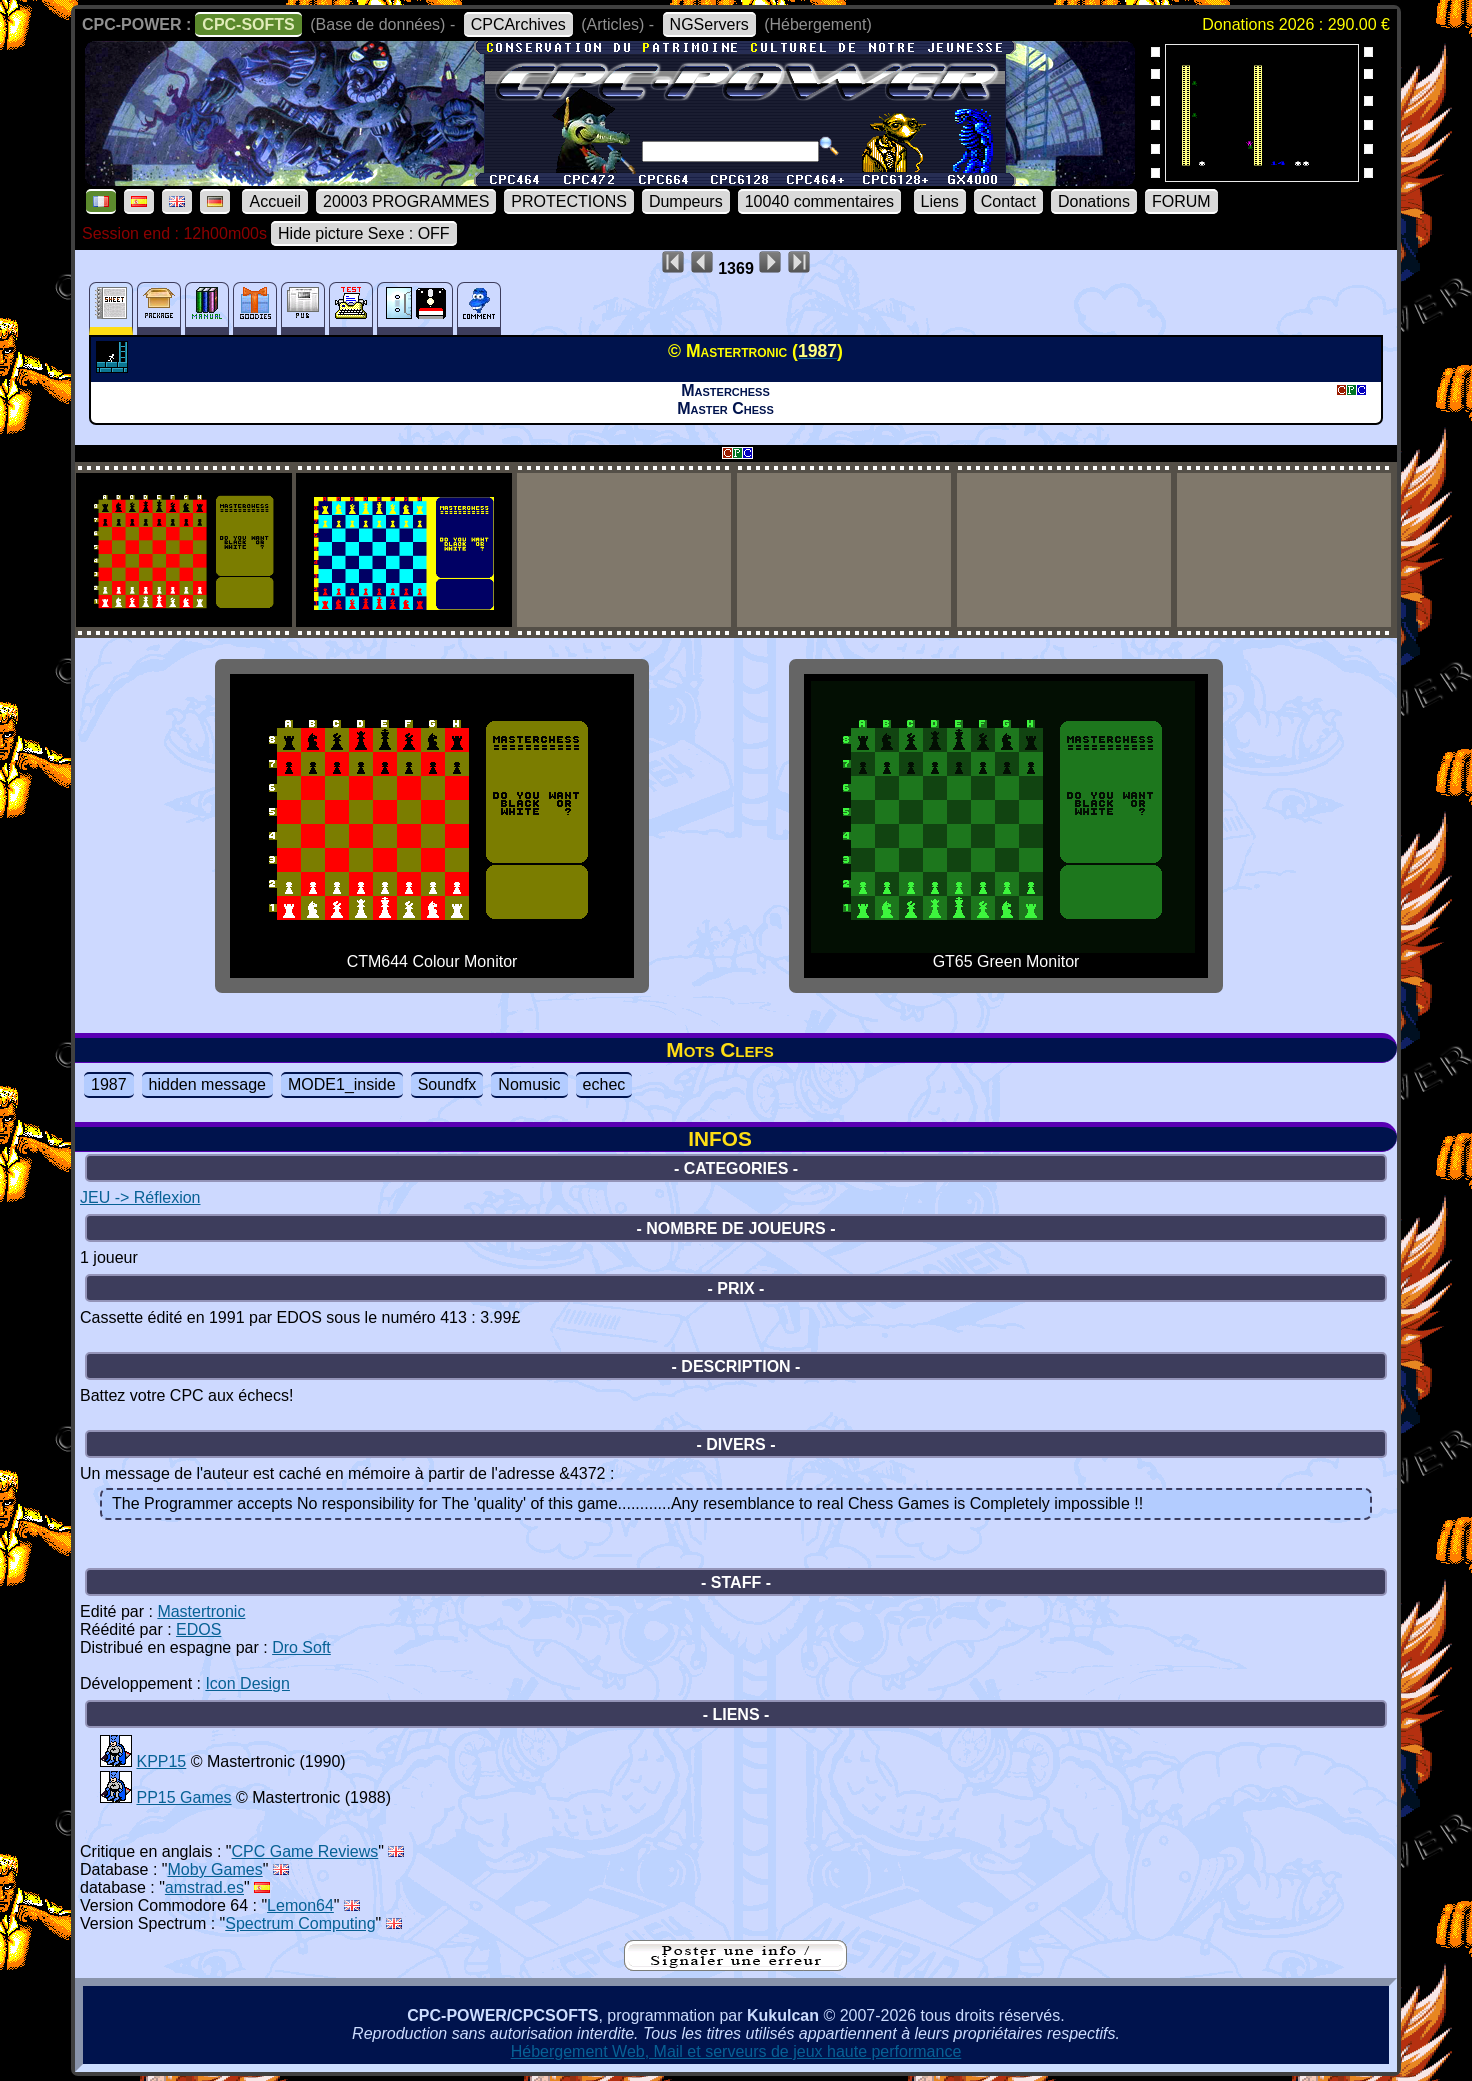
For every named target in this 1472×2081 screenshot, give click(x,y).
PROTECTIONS (569, 201)
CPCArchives (518, 24)
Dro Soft (301, 1647)
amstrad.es (204, 1887)
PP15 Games (183, 1797)
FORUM (1181, 201)
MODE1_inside (342, 1084)
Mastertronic (201, 1611)
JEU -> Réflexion (140, 1197)
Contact (1008, 201)
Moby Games (215, 1869)
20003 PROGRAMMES (406, 201)
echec (604, 1084)
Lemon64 (300, 1905)
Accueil (275, 201)
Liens (940, 201)
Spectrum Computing (300, 1923)
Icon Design (247, 1683)
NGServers (709, 24)
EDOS (198, 1629)
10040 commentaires (819, 201)
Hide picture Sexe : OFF (364, 233)
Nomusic (529, 1084)
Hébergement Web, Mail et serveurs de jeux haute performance (736, 2051)
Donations (1094, 201)
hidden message (207, 1084)
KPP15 (161, 1761)
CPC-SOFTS (248, 24)
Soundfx (447, 1084)
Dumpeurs (686, 201)
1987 (109, 1084)
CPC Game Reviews (305, 1851)
